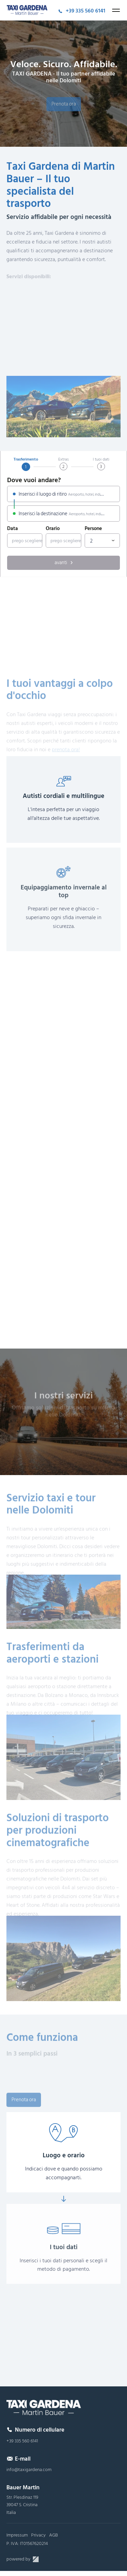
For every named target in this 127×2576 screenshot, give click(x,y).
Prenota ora (63, 109)
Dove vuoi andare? (34, 480)
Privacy (38, 2535)
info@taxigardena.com (28, 2469)
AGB (53, 2535)
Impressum (17, 2535)
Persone (93, 529)
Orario (53, 529)
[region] (63, 619)
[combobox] (102, 540)
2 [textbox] (91, 541)
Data (12, 529)
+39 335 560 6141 (22, 2441)
